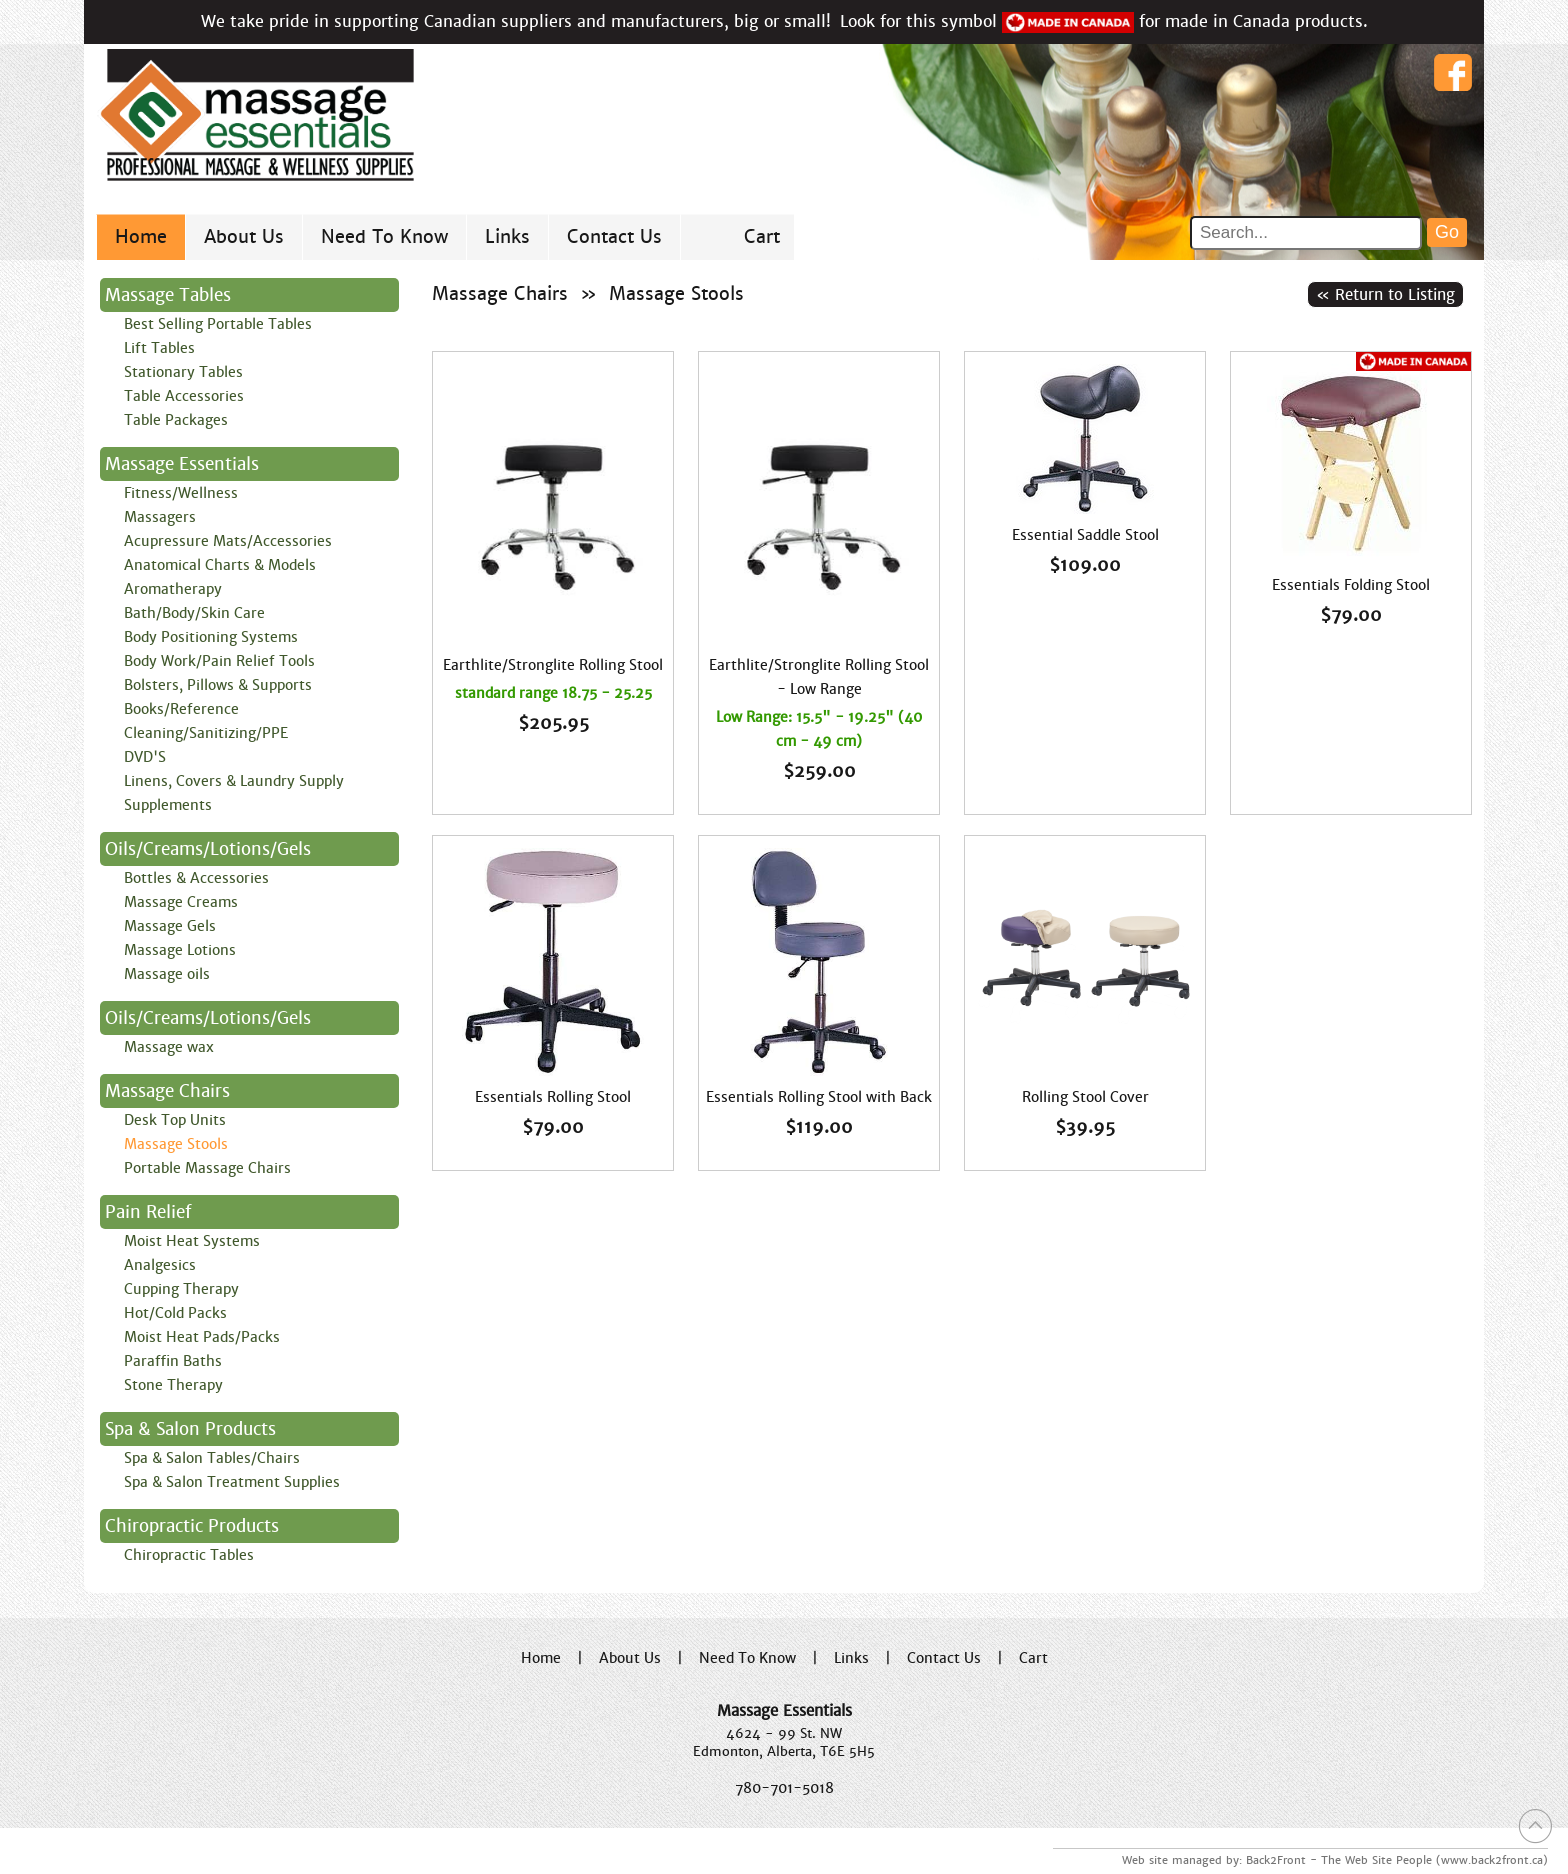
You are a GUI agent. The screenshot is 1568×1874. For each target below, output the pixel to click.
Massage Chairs (500, 293)
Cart (762, 236)
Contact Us (614, 236)
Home (141, 236)
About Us (244, 236)
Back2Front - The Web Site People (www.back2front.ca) (1397, 1860)
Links (507, 236)
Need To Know (384, 236)
